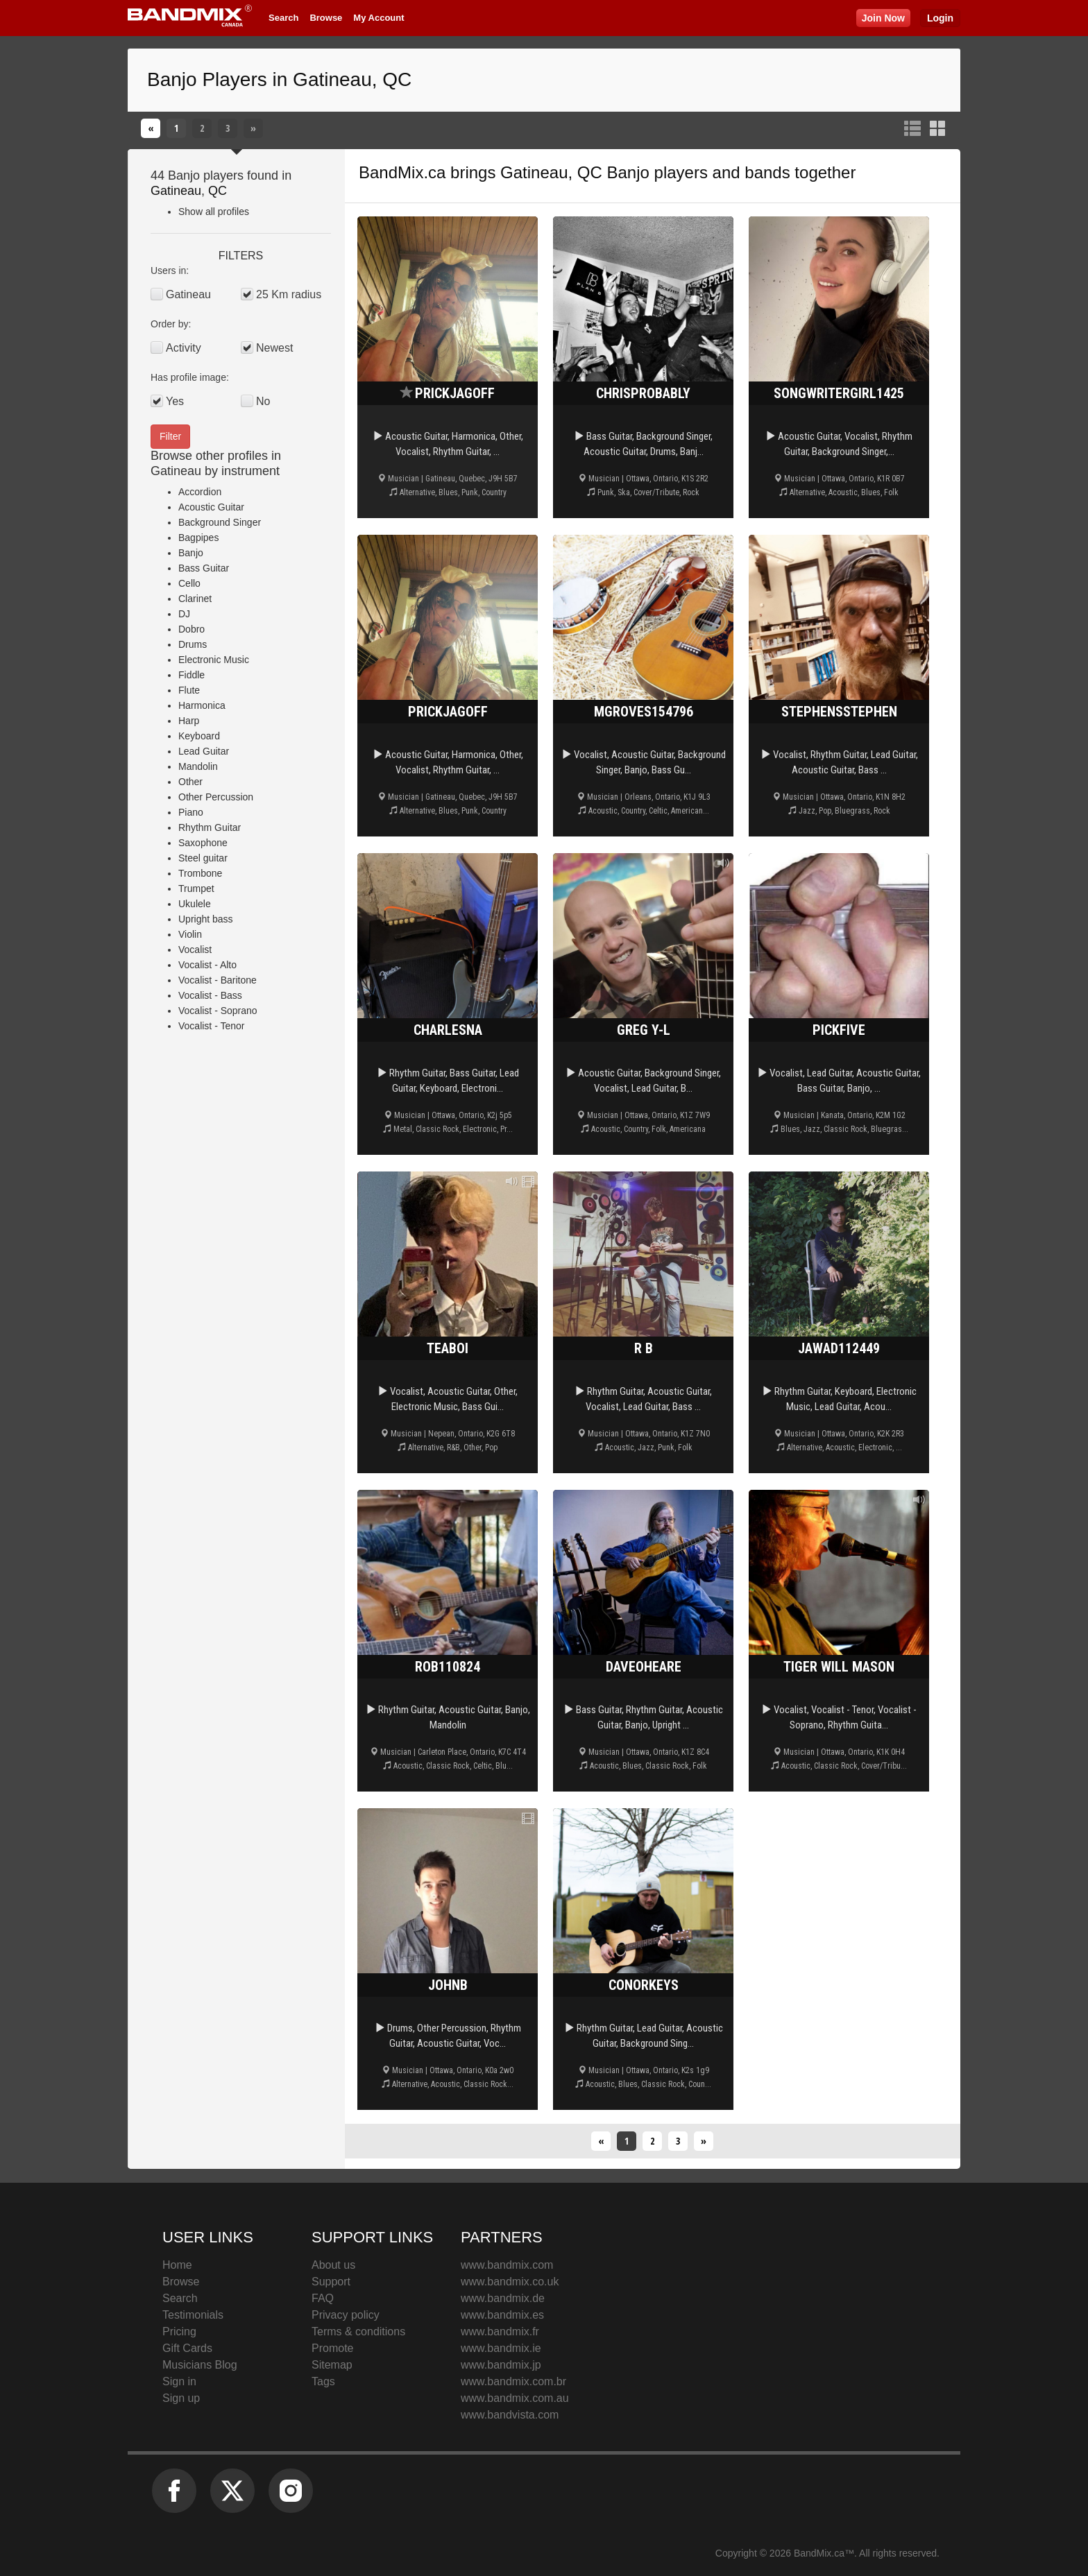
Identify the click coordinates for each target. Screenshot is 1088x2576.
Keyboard (199, 735)
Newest (274, 348)
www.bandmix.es (502, 2315)
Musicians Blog (199, 2365)
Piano (190, 812)
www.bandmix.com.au (515, 2398)
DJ (184, 613)
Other (190, 781)
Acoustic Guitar (211, 507)
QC (217, 191)
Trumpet (196, 888)
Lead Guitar (203, 751)
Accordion (199, 491)
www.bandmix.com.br (513, 2381)
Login (940, 18)
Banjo (190, 552)
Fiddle (191, 674)
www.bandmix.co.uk (510, 2281)
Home (177, 2265)
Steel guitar (203, 858)
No (263, 401)
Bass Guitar (203, 568)
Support (331, 2281)
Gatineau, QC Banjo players (604, 172)
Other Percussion (215, 796)
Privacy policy (346, 2315)
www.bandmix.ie (501, 2348)
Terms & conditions (358, 2331)
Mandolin (198, 766)
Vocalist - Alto (207, 964)
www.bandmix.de (503, 2298)
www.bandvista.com (510, 2415)
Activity (183, 348)
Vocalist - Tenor (211, 1025)
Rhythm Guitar (209, 827)
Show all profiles (213, 211)
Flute (189, 690)
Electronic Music (213, 659)
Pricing (179, 2331)
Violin (190, 934)
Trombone (200, 873)
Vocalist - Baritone (217, 980)
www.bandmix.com (507, 2265)
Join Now (883, 18)
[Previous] (150, 128)
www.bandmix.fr (500, 2331)
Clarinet (195, 598)
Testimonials (192, 2315)
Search (283, 17)
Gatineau (176, 191)
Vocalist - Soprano (217, 1010)
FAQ (323, 2298)
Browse (325, 17)
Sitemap (332, 2365)
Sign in (179, 2381)
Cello (189, 583)
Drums (192, 644)
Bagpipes (198, 537)
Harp (188, 720)
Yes (175, 401)
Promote (332, 2348)
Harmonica (202, 705)
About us (333, 2265)
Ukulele (194, 903)
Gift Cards (187, 2348)
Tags (323, 2381)
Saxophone (203, 842)
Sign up (181, 2398)
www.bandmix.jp (501, 2365)
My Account (378, 17)
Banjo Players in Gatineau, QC (279, 79)
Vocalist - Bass (210, 995)
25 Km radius (288, 294)
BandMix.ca (402, 172)
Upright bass (205, 919)
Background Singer (219, 522)
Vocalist (195, 949)
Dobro (191, 629)
